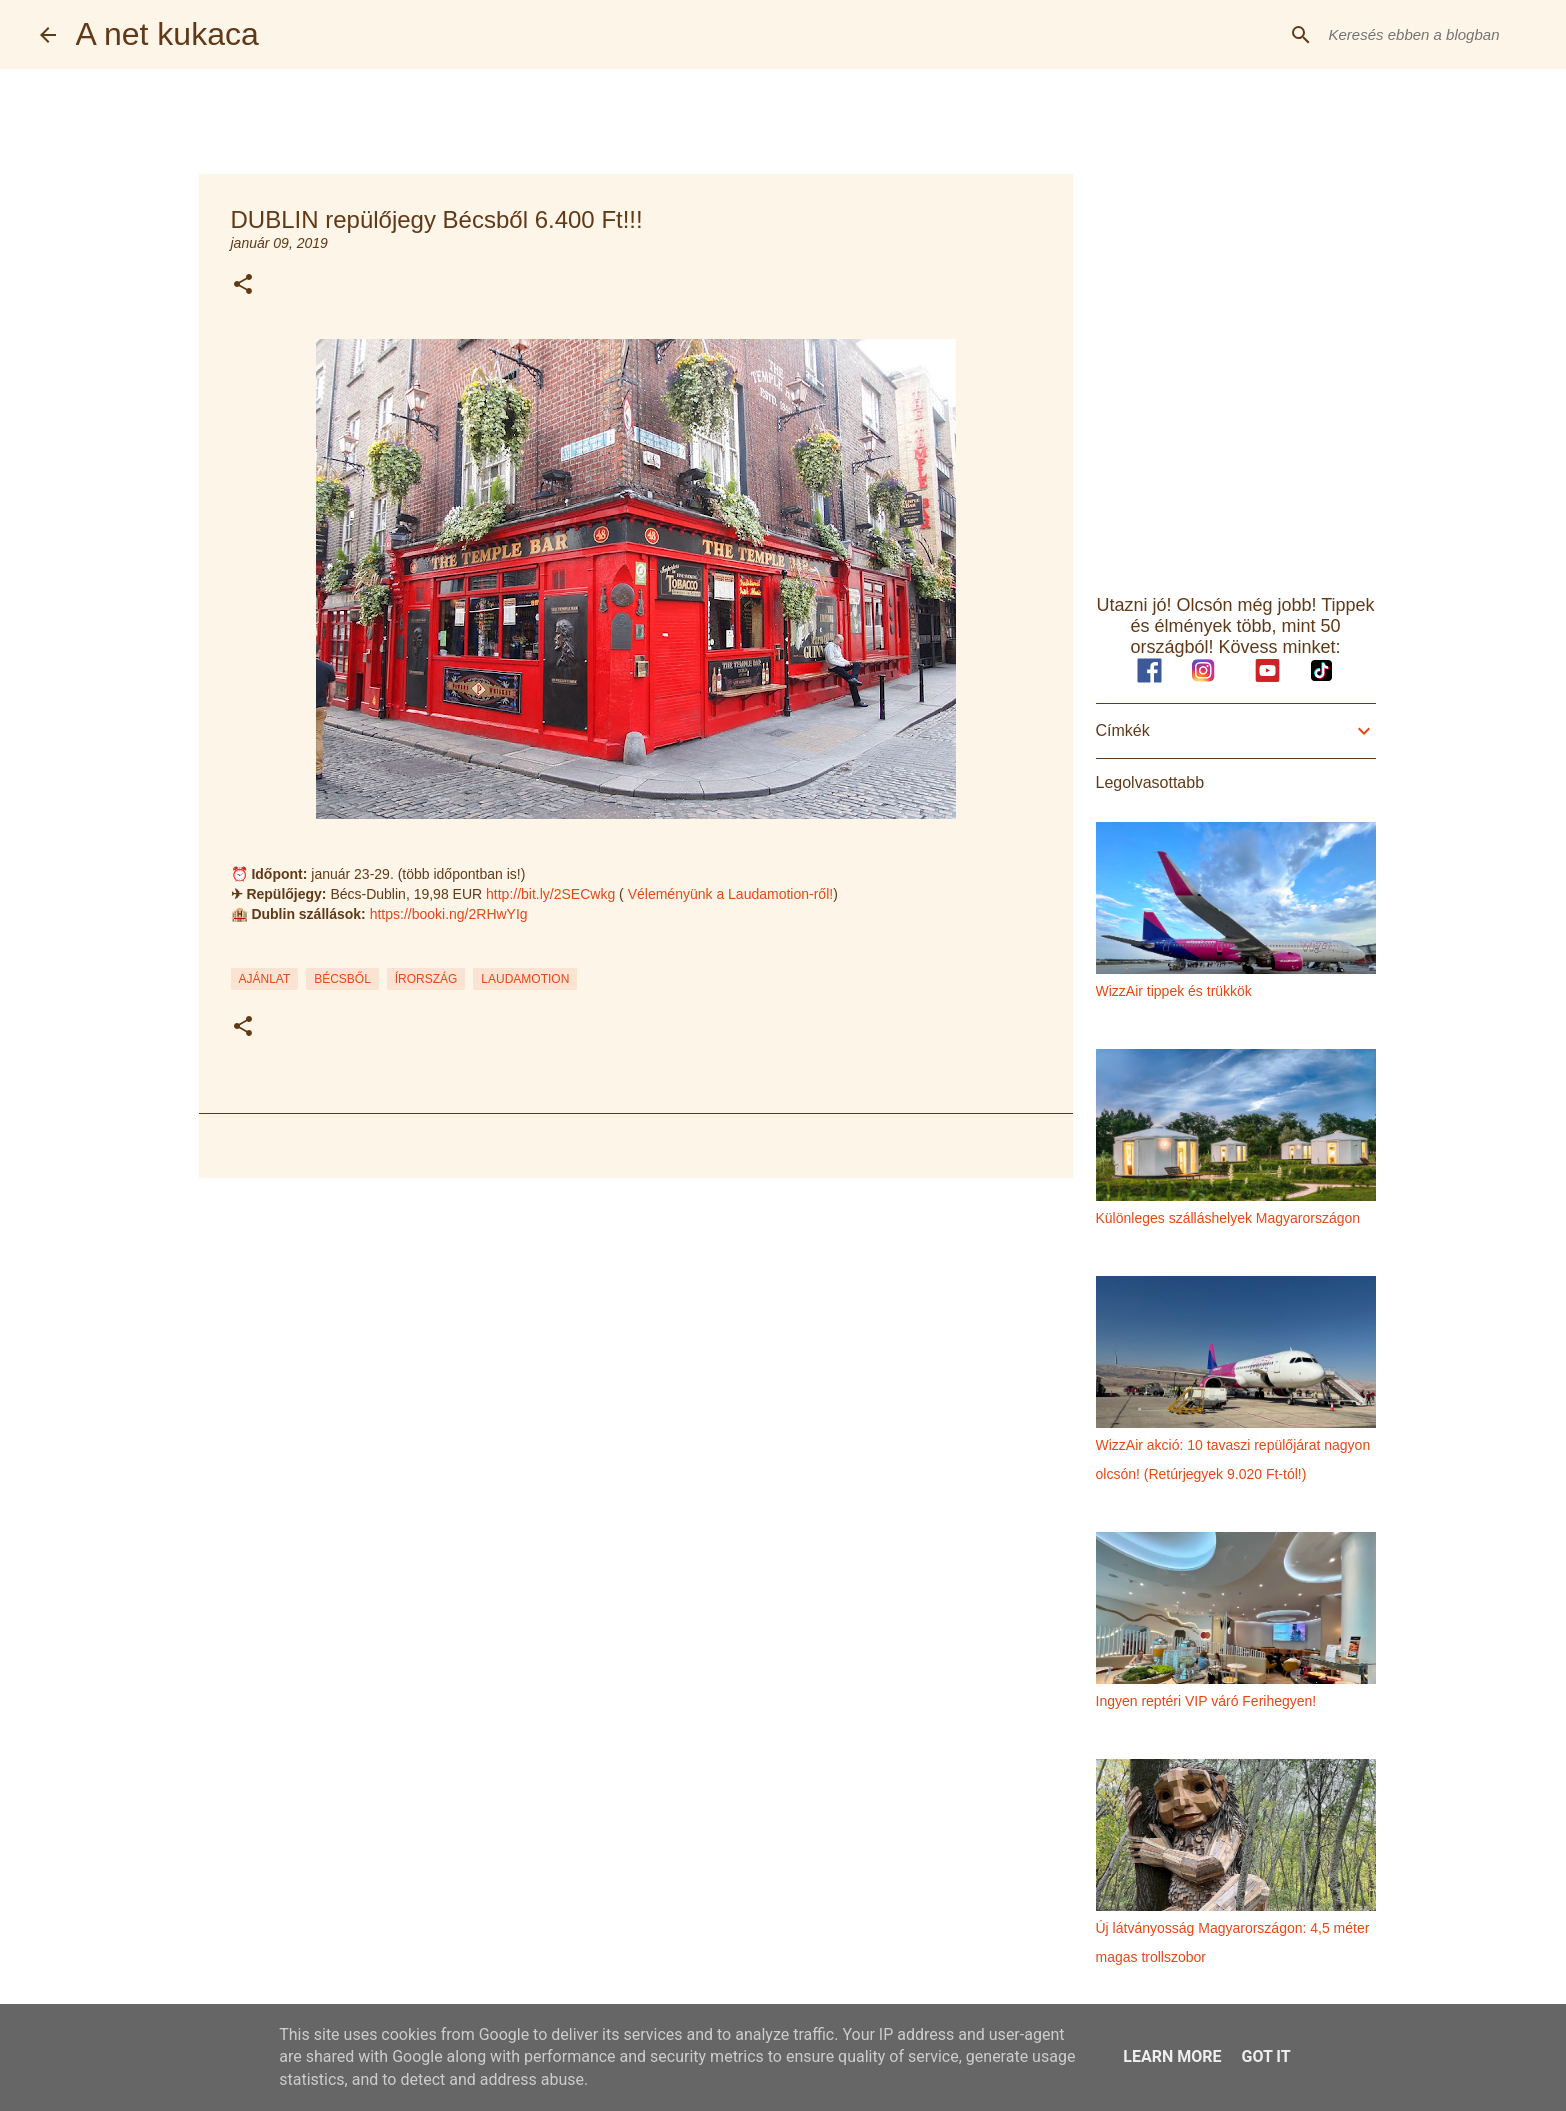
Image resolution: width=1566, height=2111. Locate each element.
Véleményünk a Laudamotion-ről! (730, 894)
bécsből (342, 979)
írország (426, 979)
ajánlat (265, 979)
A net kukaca (167, 34)
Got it (1265, 2056)
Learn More (1172, 2056)
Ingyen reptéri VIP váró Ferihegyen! (1206, 1701)
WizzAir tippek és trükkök (1174, 991)
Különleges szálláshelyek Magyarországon (1228, 1218)
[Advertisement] (636, 1348)
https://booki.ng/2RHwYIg (449, 914)
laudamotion (525, 979)
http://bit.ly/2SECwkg (550, 894)
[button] (243, 285)
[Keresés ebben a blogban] (1426, 35)
